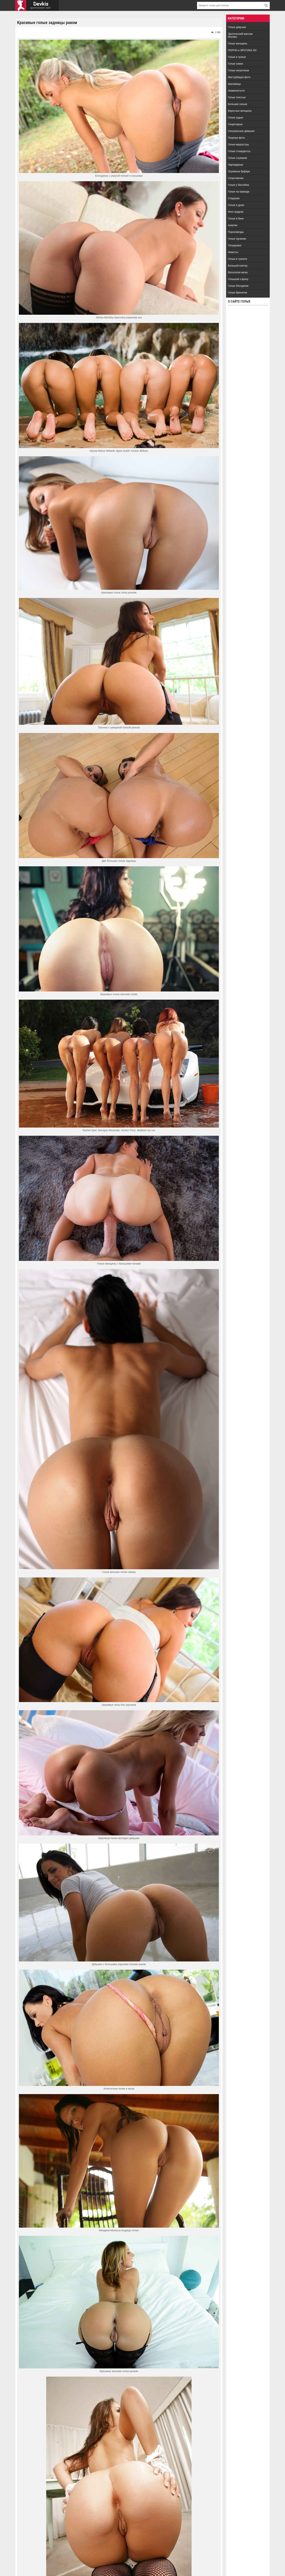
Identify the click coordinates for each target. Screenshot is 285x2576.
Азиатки (232, 225)
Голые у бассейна (238, 184)
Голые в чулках (237, 56)
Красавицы (234, 83)
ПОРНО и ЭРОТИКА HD (242, 50)
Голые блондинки (238, 285)
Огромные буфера (239, 171)
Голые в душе (236, 205)
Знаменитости (236, 90)
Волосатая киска (238, 272)
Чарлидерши (235, 164)
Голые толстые (237, 97)
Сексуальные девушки (241, 131)
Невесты (233, 252)
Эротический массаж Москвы (240, 35)
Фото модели (235, 211)
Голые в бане (236, 218)
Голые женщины (237, 43)
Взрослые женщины (240, 110)
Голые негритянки (238, 70)
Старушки (234, 198)
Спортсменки (235, 178)
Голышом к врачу (238, 279)
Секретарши (235, 124)
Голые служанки (237, 157)
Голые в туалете (237, 258)
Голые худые (235, 117)
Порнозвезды (236, 231)
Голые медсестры (238, 144)
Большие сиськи (237, 104)
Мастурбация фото (239, 77)
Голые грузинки (237, 238)
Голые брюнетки (237, 292)
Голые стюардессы (239, 151)
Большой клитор (237, 265)
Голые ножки (235, 63)
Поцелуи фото (236, 137)
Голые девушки (237, 27)
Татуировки (234, 245)
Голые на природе (238, 191)
